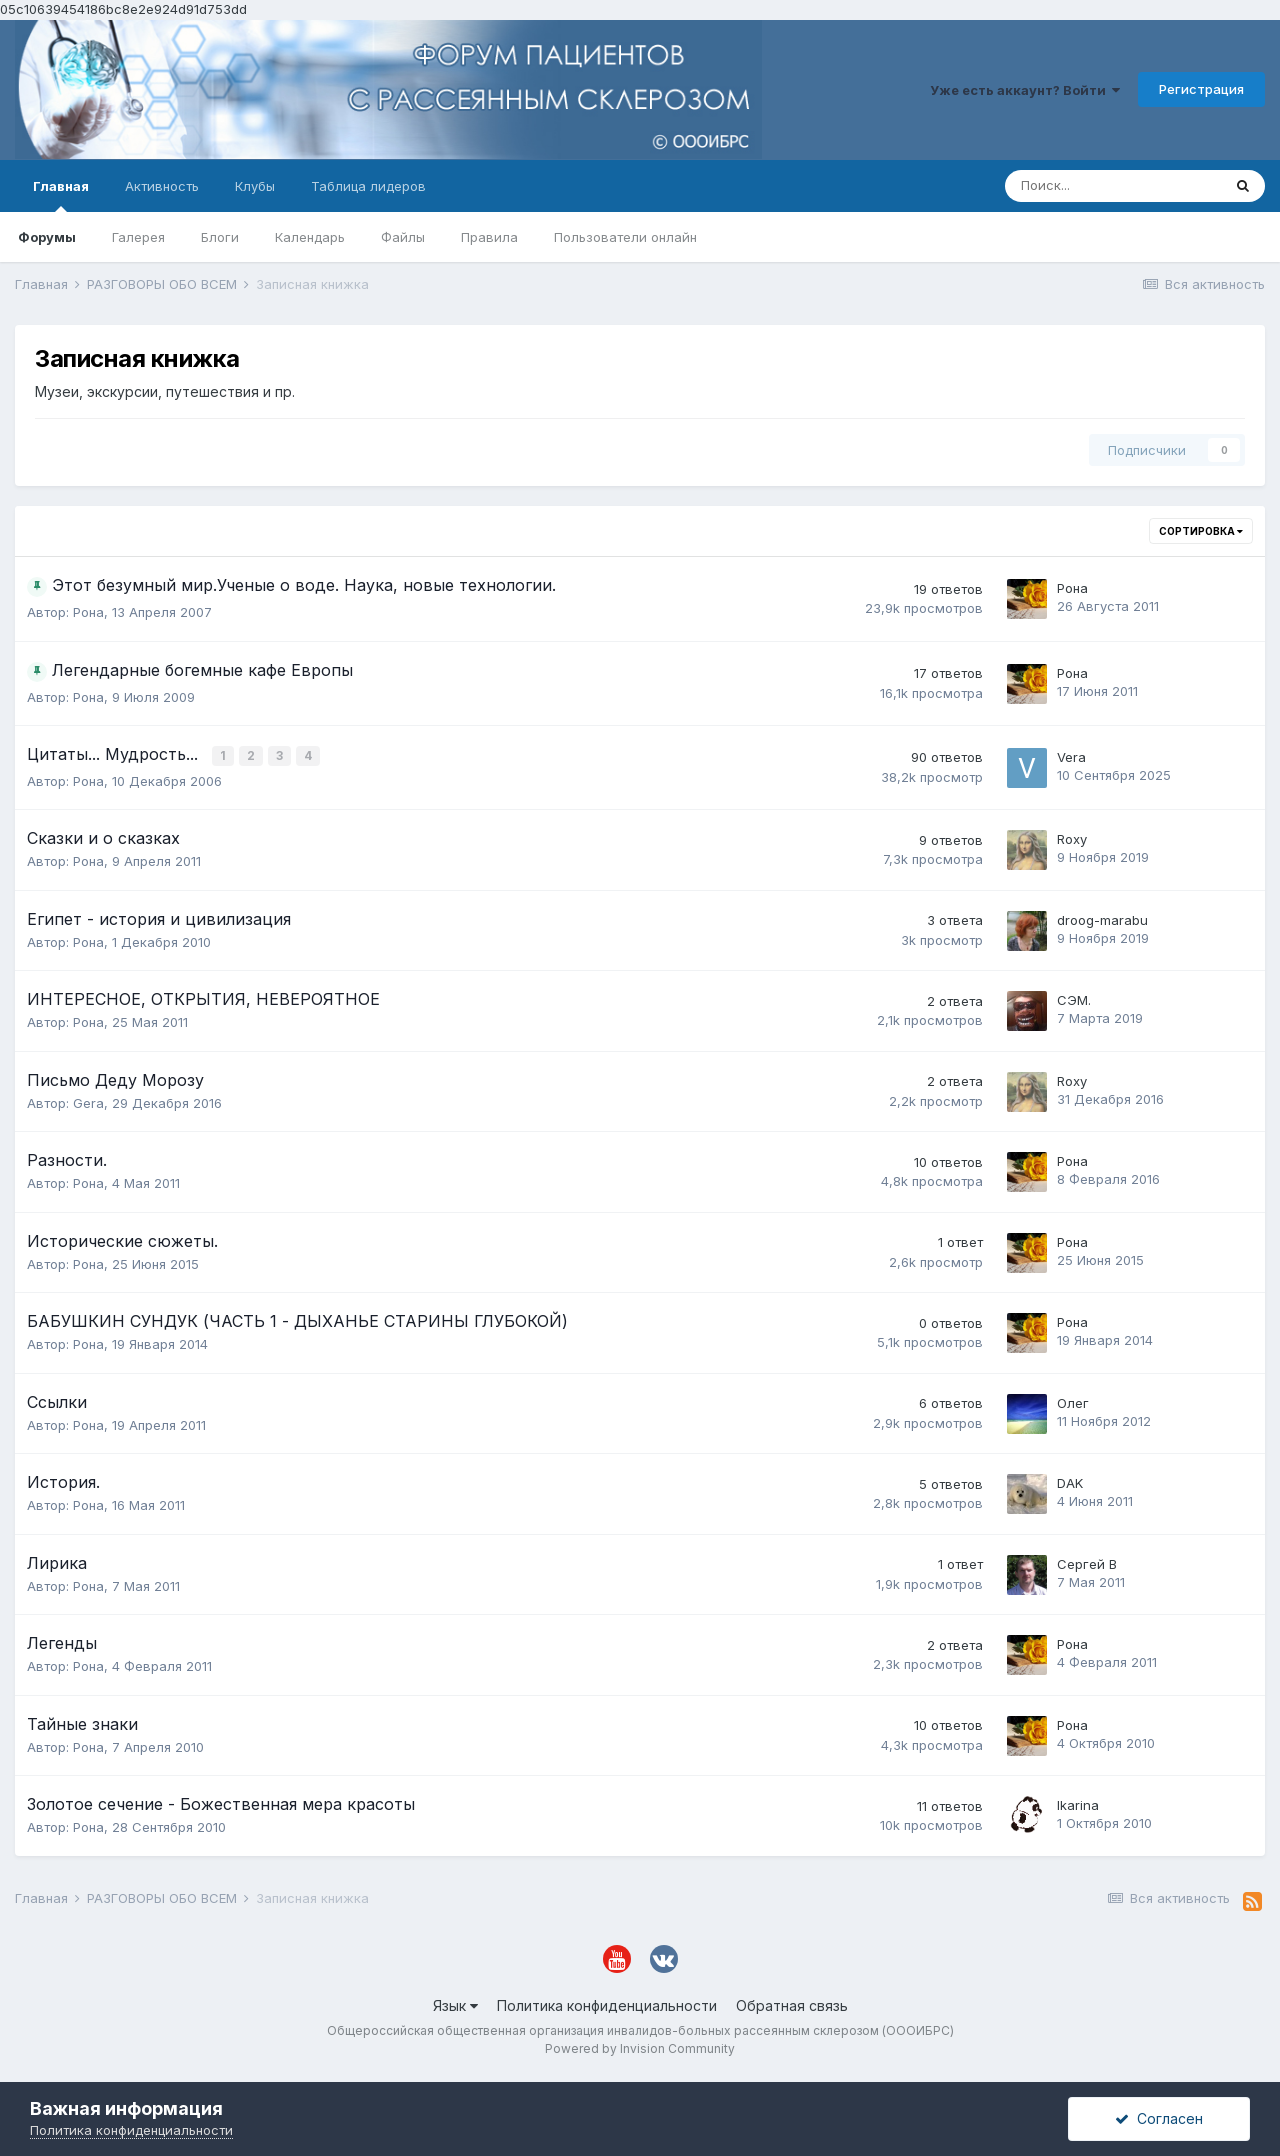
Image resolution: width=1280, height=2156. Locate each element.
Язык (455, 2004)
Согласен (1159, 2118)
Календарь (310, 237)
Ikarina (1078, 1804)
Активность (162, 186)
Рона (88, 612)
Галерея (138, 237)
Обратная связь (792, 2004)
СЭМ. (1074, 999)
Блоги (220, 237)
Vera (1071, 756)
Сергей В (1087, 1562)
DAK (1070, 1482)
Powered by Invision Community (640, 2046)
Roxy (1072, 838)
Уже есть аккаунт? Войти (1025, 90)
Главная (61, 195)
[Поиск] (1113, 186)
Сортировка (1201, 531)
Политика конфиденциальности (607, 2004)
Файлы (403, 237)
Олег (1073, 1401)
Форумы (47, 237)
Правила (489, 237)
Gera (88, 1101)
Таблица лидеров (368, 186)
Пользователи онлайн (625, 237)
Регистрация (1201, 89)
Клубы (255, 186)
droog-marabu (1102, 918)
